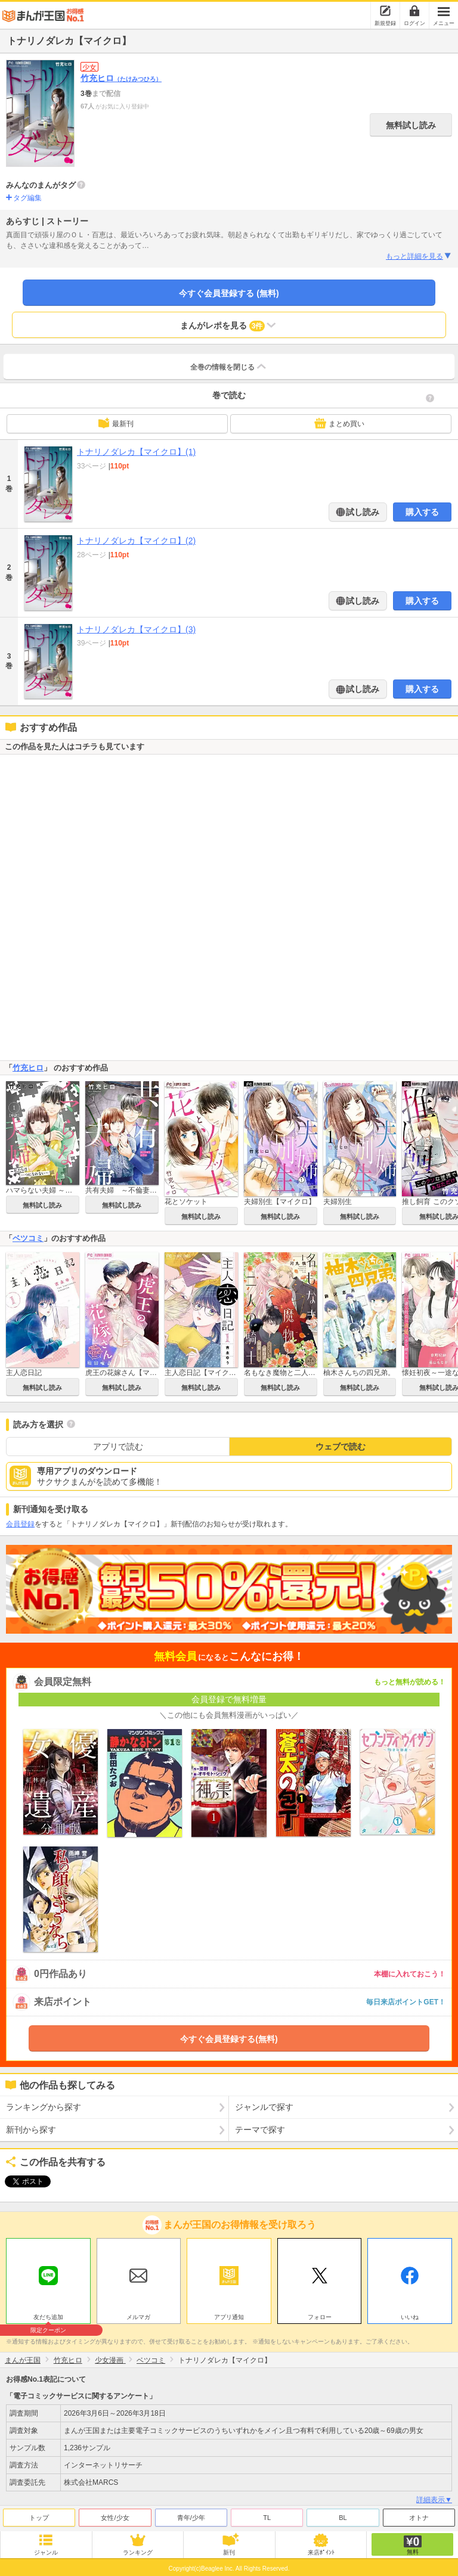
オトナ (419, 2514)
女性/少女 (115, 2514)
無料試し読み (411, 125)
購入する (422, 512)
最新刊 (116, 423)
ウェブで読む (340, 1446)
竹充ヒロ (121, 78)
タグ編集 (27, 198)
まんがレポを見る (229, 325)
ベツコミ (28, 1238)
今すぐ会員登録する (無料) (228, 293)
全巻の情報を (229, 366)
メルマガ (138, 2314)
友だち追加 (48, 2315)
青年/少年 (191, 2514)
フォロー (320, 2314)
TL (267, 2514)
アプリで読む (118, 1446)
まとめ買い (339, 423)
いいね (410, 2314)
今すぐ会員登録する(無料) (228, 2039)
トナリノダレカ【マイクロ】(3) (136, 629)
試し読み (362, 512)
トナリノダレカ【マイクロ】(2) (136, 540)
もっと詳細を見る (419, 256)
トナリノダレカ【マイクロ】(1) (136, 452)
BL (342, 2514)
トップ (39, 2514)
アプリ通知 (229, 2314)
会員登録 (20, 1524)
